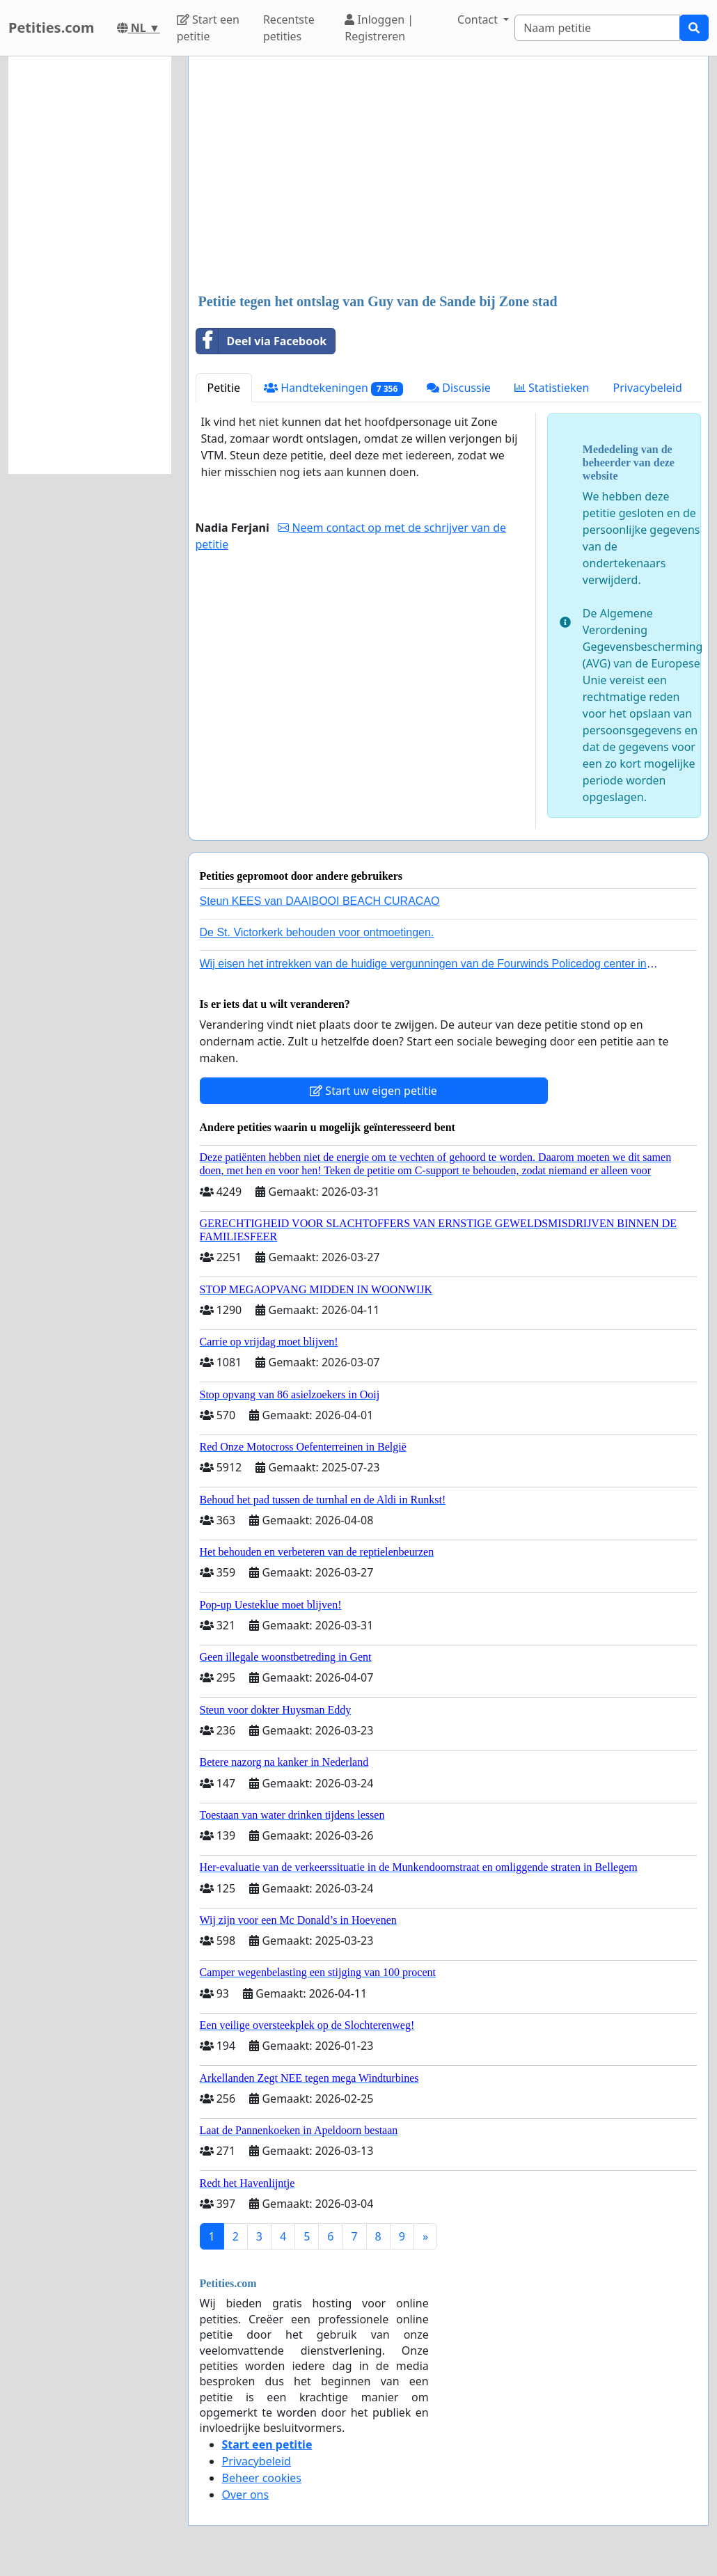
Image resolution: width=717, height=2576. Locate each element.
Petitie (224, 387)
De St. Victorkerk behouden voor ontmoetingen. (317, 932)
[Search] (597, 28)
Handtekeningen (333, 388)
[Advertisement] (449, 176)
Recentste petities (289, 28)
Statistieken (552, 387)
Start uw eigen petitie (373, 1090)
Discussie (459, 387)
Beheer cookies (262, 2478)
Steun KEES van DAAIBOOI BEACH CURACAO (320, 901)
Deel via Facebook (261, 341)
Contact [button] (479, 19)
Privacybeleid (647, 387)
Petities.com (51, 27)
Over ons (245, 2494)
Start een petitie (208, 28)
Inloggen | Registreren (379, 28)
